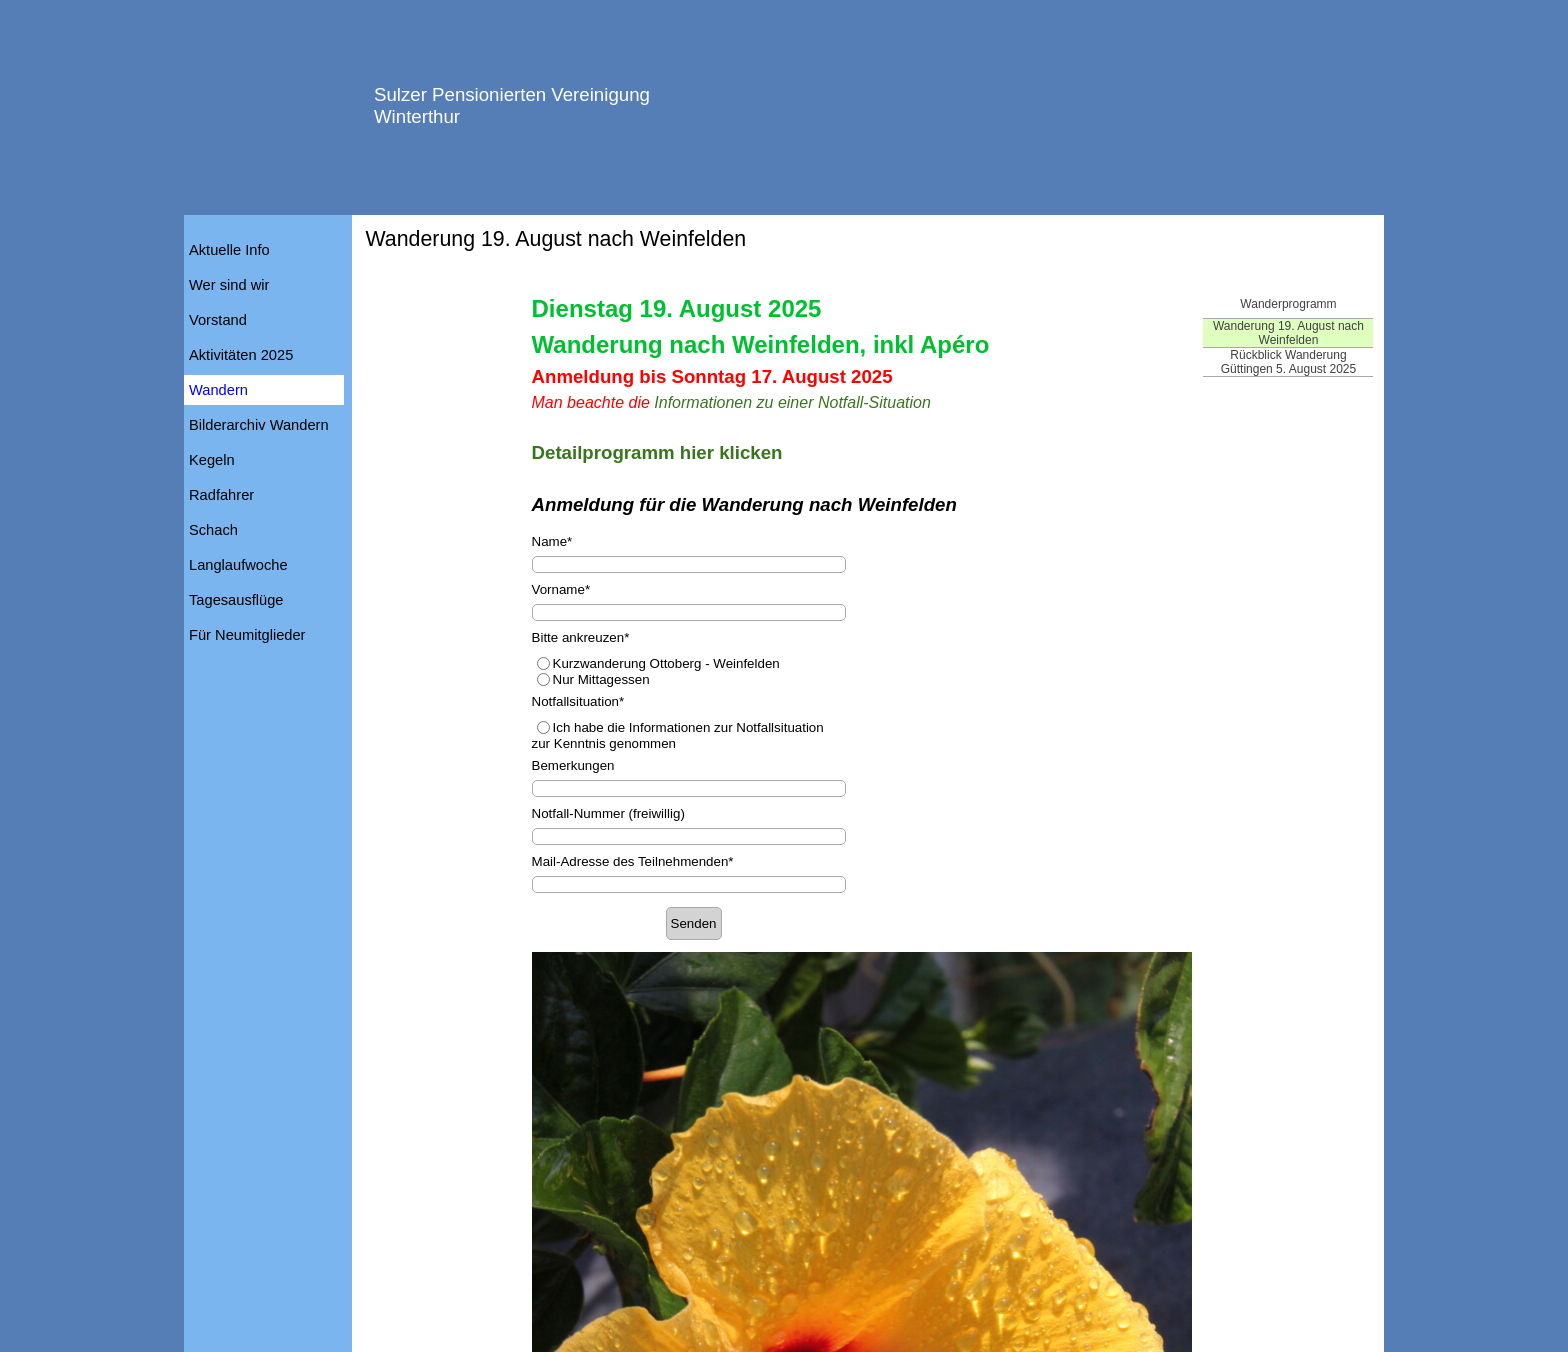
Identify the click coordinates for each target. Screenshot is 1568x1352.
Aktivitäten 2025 (241, 355)
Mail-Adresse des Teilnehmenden (633, 861)
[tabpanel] (862, 405)
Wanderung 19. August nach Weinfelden (1288, 333)
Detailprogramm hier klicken (657, 452)
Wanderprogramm (1288, 304)
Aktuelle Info (229, 250)
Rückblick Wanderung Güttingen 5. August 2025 (1288, 362)
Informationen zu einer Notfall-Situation (792, 402)
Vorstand (218, 320)
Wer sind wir (229, 285)
